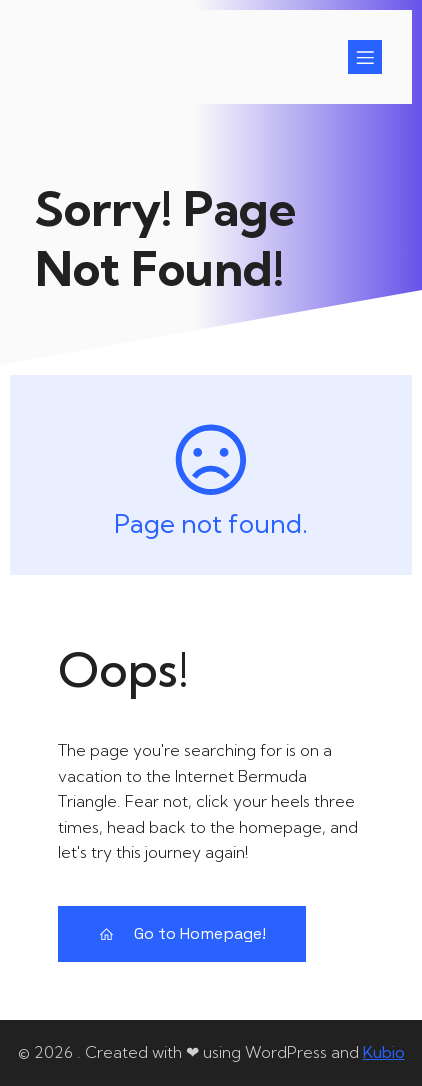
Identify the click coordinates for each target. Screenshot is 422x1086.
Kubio (384, 1052)
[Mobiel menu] (365, 57)
